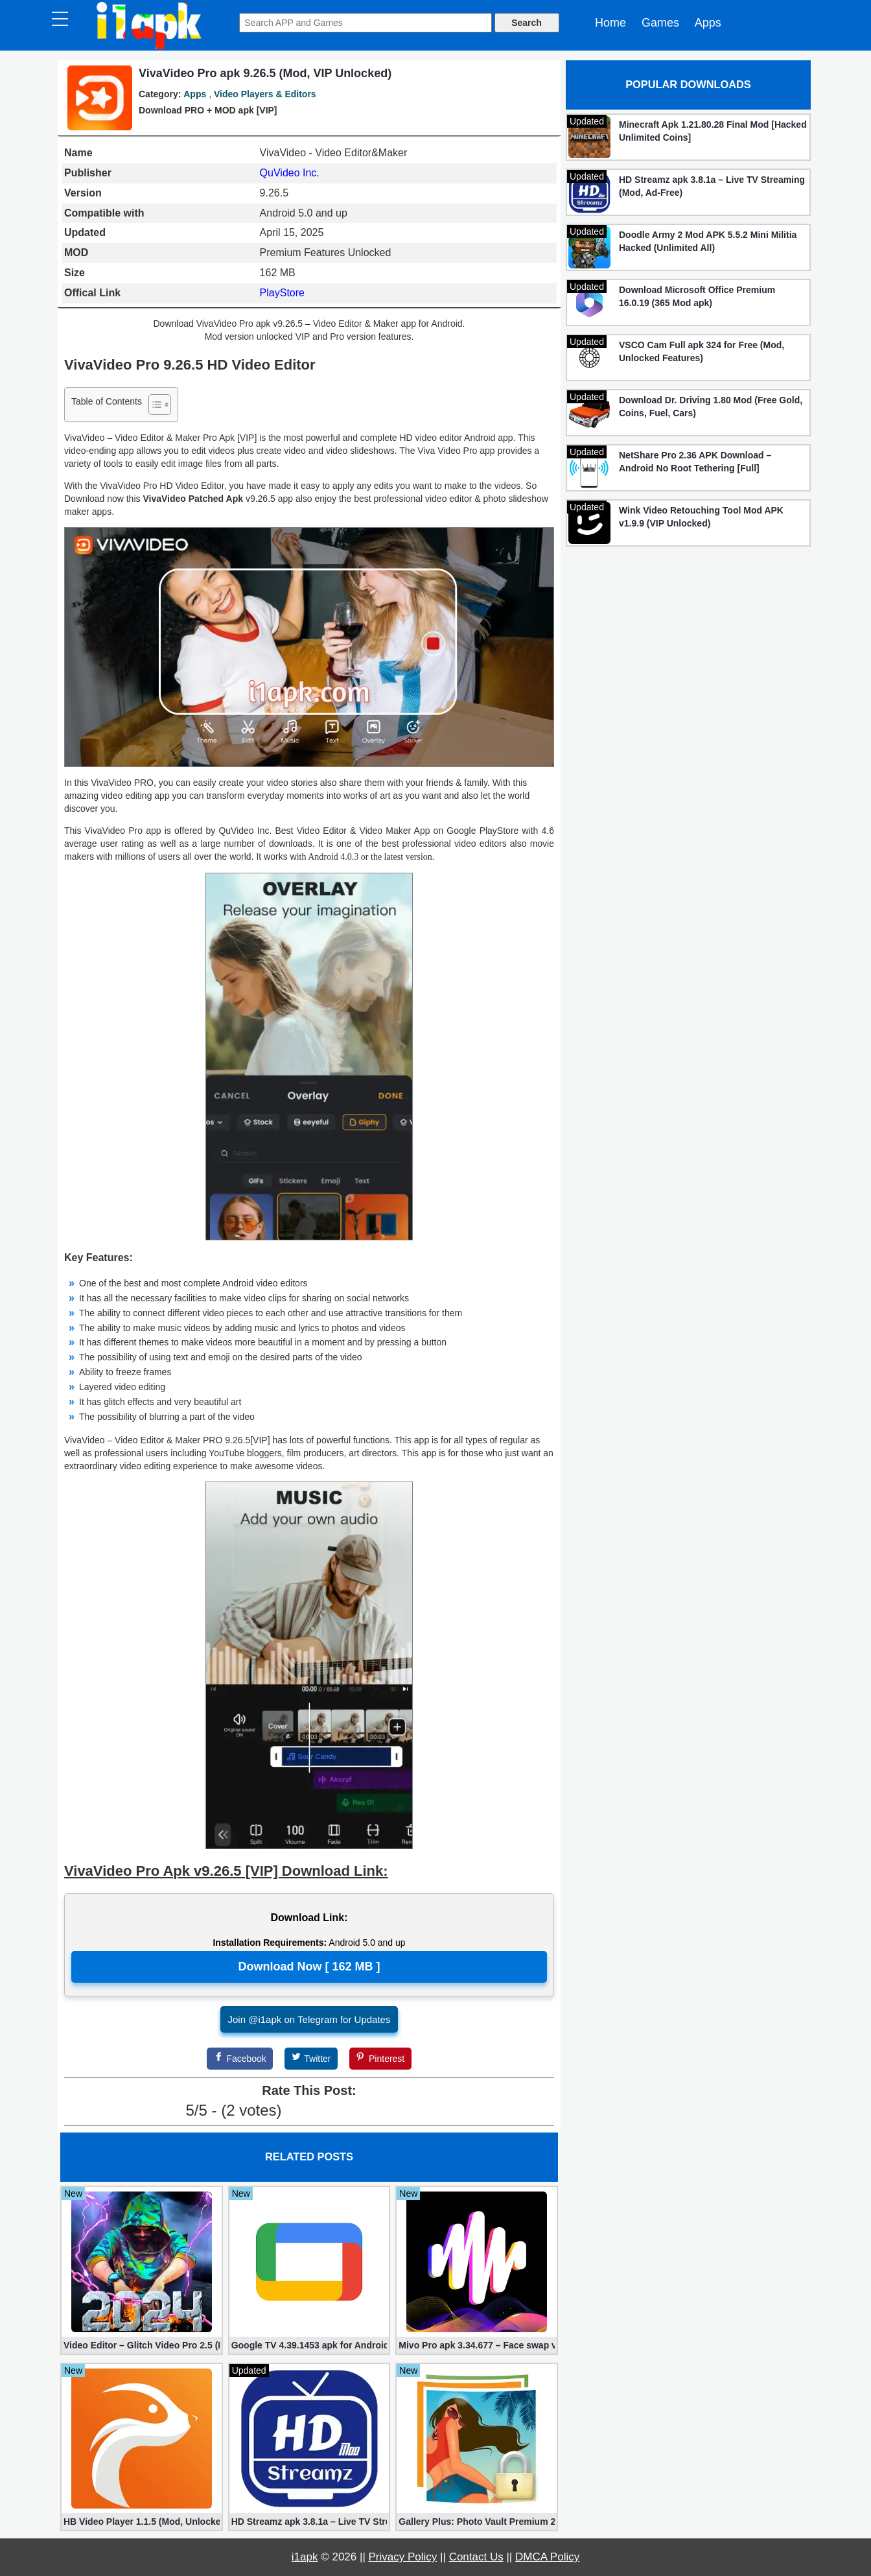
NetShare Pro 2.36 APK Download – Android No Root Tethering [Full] (695, 461)
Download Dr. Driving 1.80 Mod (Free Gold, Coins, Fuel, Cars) (710, 406)
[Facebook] (240, 2059)
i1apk (305, 2557)
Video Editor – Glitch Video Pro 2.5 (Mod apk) (142, 2345)
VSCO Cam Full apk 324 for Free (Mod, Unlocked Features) (701, 351)
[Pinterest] (380, 2059)
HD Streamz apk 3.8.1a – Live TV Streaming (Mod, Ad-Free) (309, 2521)
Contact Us (476, 2557)
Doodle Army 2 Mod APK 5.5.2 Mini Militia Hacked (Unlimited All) (707, 241)
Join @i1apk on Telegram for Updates (309, 2019)
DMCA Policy (547, 2557)
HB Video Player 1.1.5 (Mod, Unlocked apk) (142, 2521)
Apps (708, 22)
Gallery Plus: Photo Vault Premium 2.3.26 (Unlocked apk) (477, 2521)
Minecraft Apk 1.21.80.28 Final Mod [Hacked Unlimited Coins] (713, 131)
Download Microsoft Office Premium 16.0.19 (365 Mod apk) (697, 296)
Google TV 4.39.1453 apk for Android (309, 2345)
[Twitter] (311, 2059)
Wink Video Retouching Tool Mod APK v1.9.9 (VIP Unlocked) (701, 516)
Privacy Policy (403, 2557)
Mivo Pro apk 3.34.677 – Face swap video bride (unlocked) (477, 2345)
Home (610, 22)
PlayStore (282, 292)
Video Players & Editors (265, 94)
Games (660, 22)
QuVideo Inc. (289, 172)
